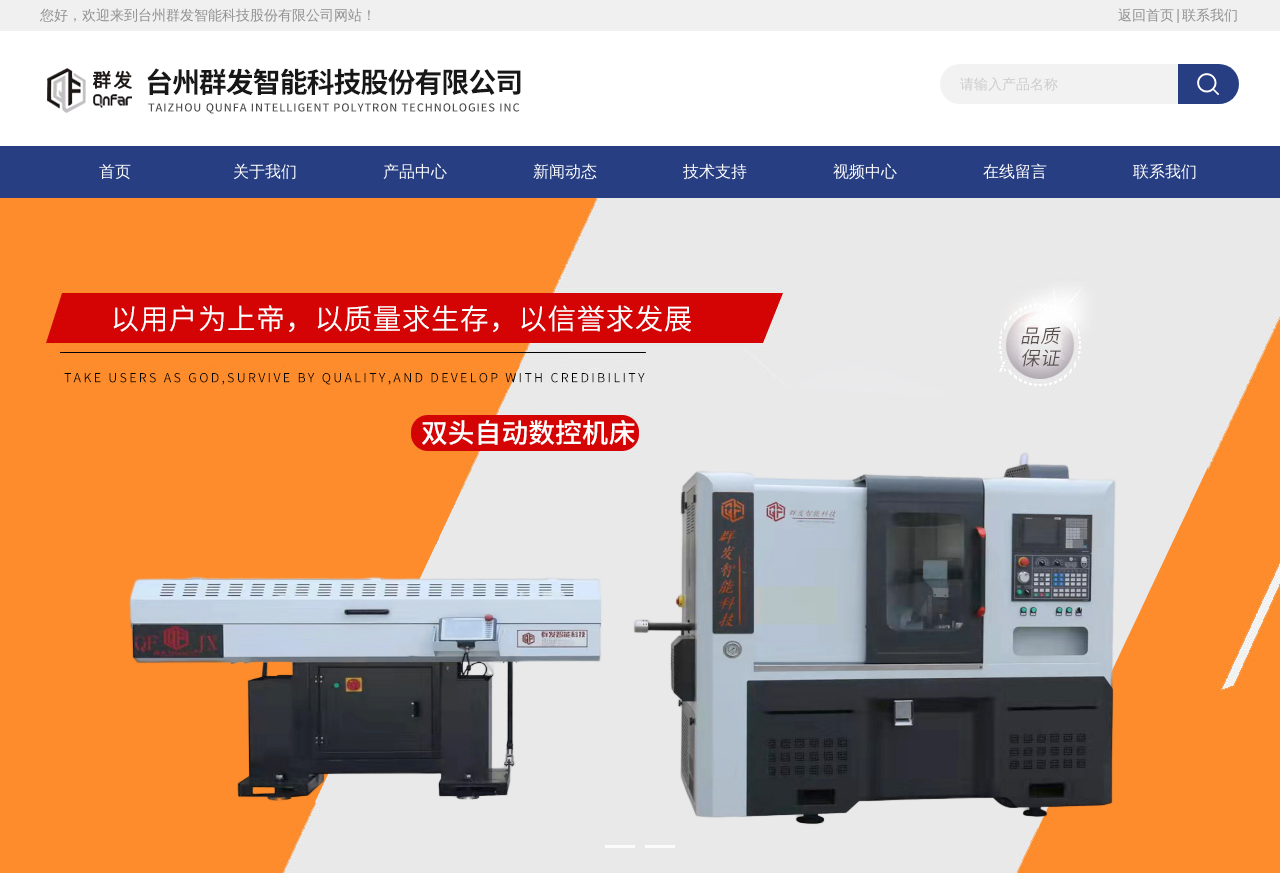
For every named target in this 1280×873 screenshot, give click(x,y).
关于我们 (265, 171)
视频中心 (865, 171)
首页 (115, 171)
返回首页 (1146, 15)
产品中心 (415, 171)
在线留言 (1015, 171)
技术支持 (715, 171)
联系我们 (1210, 15)
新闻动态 (565, 171)
